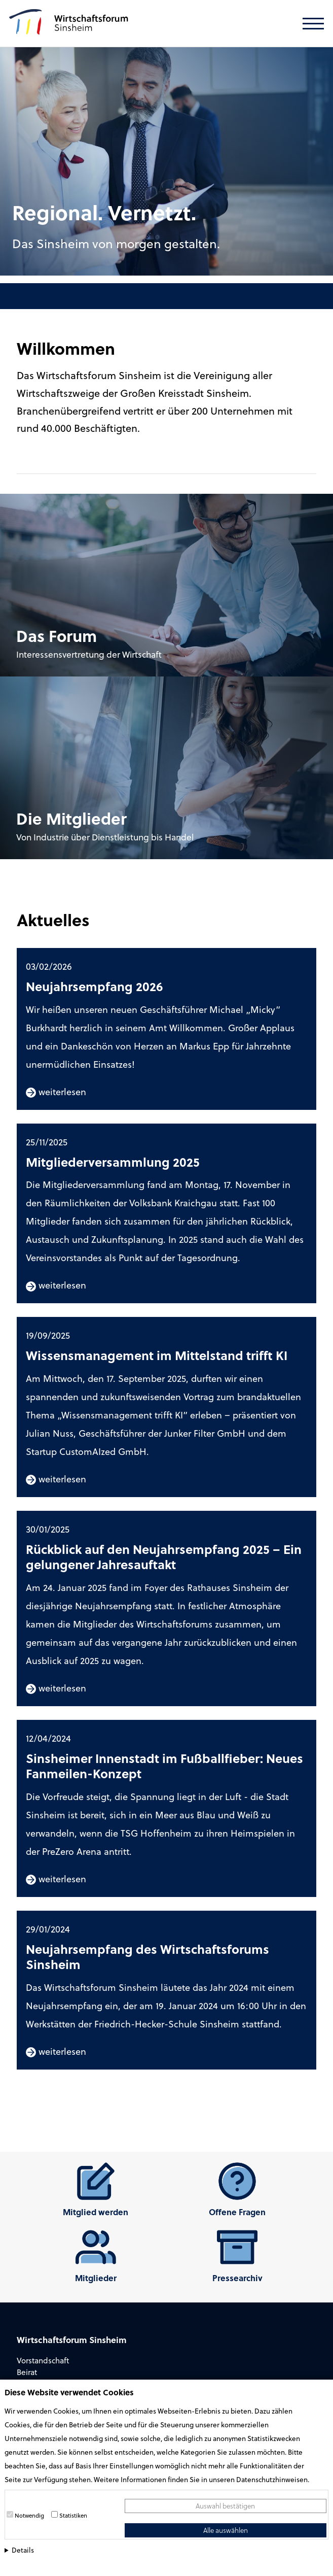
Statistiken (73, 2515)
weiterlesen (56, 1091)
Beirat (27, 2372)
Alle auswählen (225, 2530)
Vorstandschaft (43, 2360)
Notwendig (29, 2515)
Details (23, 2550)
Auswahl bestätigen (225, 2506)
